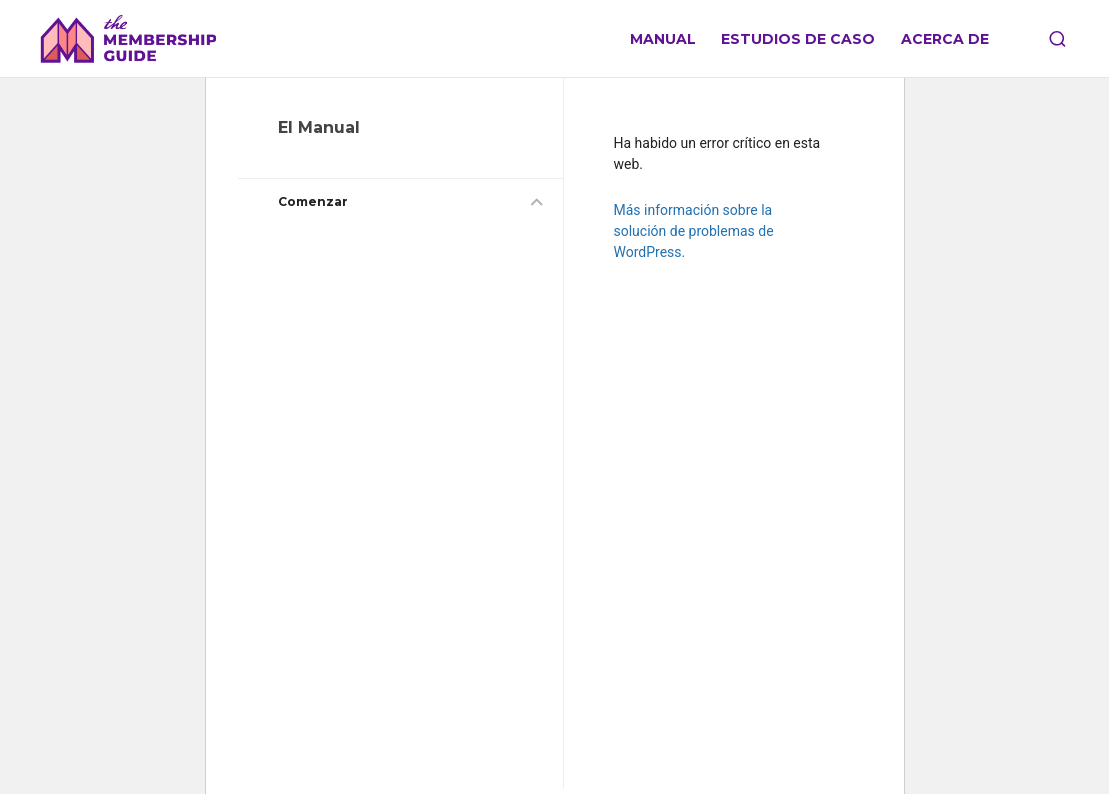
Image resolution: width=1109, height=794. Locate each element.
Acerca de (945, 39)
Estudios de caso (798, 39)
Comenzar (313, 201)
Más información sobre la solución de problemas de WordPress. (694, 231)
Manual (663, 39)
